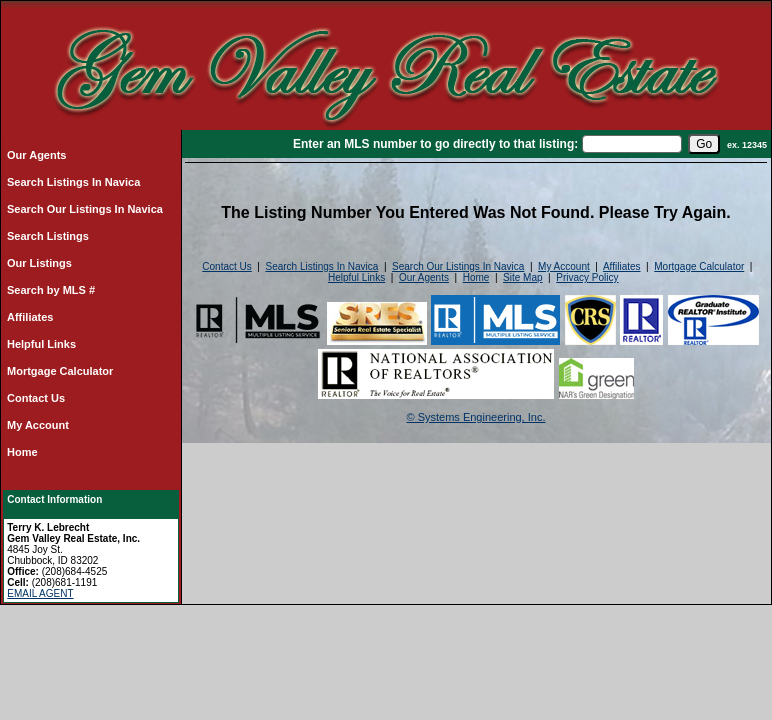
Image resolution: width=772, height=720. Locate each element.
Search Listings (48, 236)
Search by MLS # (51, 290)
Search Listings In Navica (73, 182)
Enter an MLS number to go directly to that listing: (435, 144)
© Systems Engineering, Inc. (476, 417)
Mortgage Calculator (60, 371)
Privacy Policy (587, 277)
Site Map (522, 277)
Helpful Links (41, 344)
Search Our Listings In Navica (85, 209)
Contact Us (36, 398)
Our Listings (39, 263)
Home (22, 452)
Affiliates (30, 317)
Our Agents (37, 155)
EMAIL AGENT (40, 593)
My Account (38, 425)
